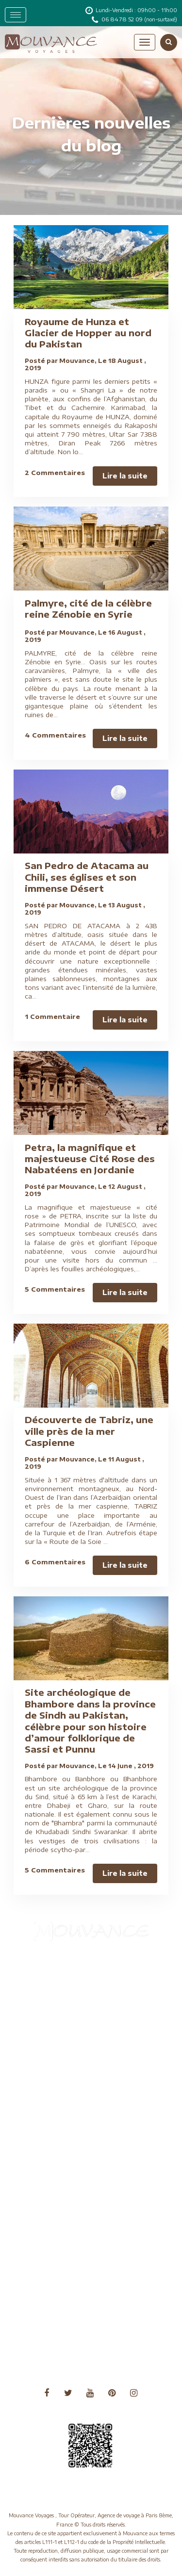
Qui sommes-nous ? (48, 2158)
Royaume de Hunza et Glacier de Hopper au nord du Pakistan (88, 333)
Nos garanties (39, 2089)
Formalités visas (42, 2053)
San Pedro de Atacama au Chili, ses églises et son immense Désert (87, 877)
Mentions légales (43, 2065)
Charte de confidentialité (55, 2006)
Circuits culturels (43, 2017)
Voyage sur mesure (47, 2218)
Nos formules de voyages (56, 2077)
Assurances (35, 1982)
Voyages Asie (38, 2311)
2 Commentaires (55, 472)
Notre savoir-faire (45, 2134)
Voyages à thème (44, 2229)
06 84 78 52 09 (122, 19)
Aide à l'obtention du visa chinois (67, 1970)
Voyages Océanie (44, 2359)
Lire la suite (125, 476)
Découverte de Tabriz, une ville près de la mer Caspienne (89, 1431)
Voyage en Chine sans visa (57, 2206)
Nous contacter (42, 2146)
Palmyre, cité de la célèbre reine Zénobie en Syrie (88, 608)
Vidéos (29, 2194)
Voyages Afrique (43, 2263)
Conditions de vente (49, 2030)
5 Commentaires (55, 1289)
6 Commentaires (55, 1562)
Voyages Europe (43, 2335)
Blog (26, 1994)
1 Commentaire (52, 1016)
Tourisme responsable (51, 2182)
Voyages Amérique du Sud (57, 2299)
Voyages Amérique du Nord (59, 2287)
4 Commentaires (55, 735)
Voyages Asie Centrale (51, 2323)
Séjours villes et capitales (55, 2170)
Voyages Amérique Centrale (59, 2275)
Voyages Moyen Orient (52, 2346)
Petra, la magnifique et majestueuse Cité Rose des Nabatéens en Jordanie (90, 1159)
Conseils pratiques (46, 2041)
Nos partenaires (42, 2123)
